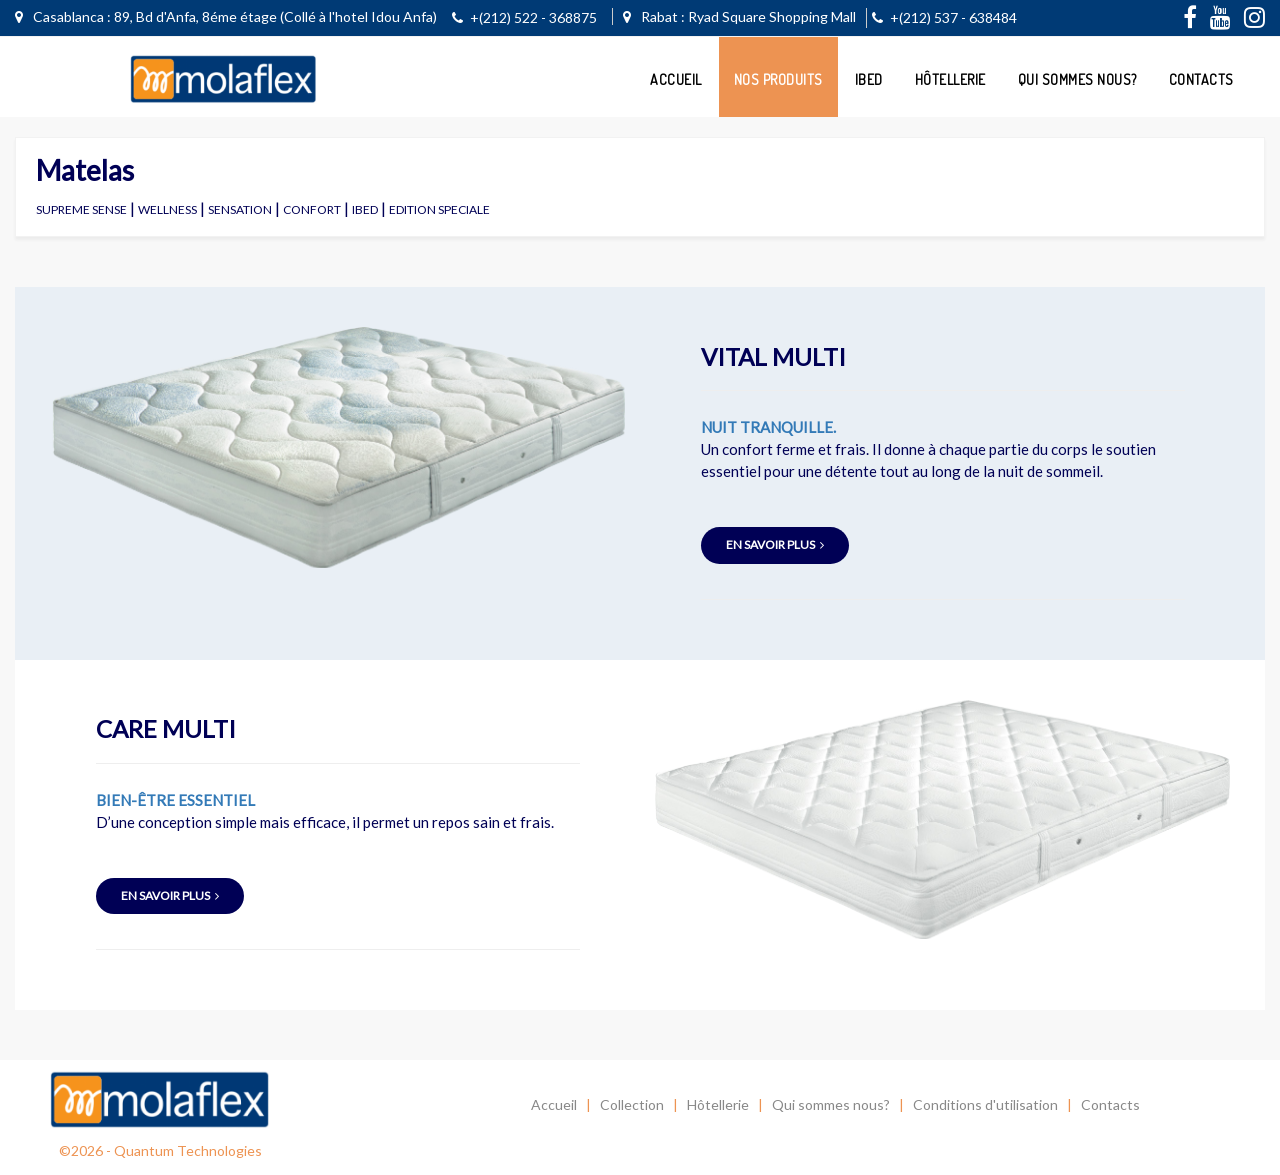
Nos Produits (778, 79)
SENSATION (240, 209)
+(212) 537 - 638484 (944, 17)
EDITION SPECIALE (439, 209)
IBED (365, 209)
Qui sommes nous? (1077, 79)
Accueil (676, 79)
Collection (632, 1104)
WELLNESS (167, 209)
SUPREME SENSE (81, 209)
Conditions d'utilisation (985, 1104)
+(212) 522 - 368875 (524, 17)
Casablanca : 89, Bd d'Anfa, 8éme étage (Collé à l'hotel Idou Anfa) (226, 16)
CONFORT (312, 209)
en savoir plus (775, 544)
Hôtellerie (950, 79)
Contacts (1201, 79)
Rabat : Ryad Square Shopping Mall (739, 16)
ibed (869, 79)
